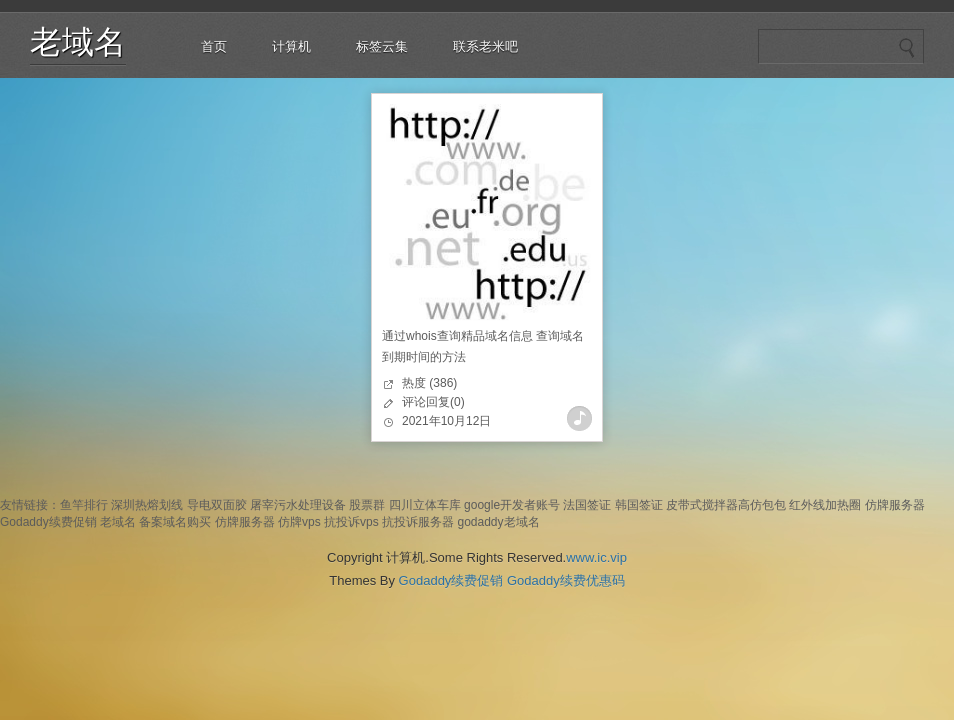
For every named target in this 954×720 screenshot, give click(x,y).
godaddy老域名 (498, 522)
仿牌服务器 (895, 505)
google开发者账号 (512, 505)
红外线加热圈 (825, 505)
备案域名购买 (175, 522)
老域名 (78, 42)
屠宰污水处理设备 (298, 505)
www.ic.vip (596, 557)
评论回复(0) (433, 402)
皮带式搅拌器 (702, 505)
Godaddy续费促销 (48, 522)
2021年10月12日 (446, 421)
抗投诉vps (351, 522)
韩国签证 (639, 505)
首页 (214, 46)
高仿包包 (762, 505)
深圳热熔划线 (147, 505)
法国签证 (587, 505)
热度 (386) (429, 383)
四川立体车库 (425, 505)
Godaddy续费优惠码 (566, 580)
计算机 (291, 46)
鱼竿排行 (84, 505)
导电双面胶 (217, 505)
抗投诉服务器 (418, 522)
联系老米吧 (485, 46)
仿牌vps (299, 522)
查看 (579, 418)
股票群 (367, 505)
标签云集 (382, 46)
